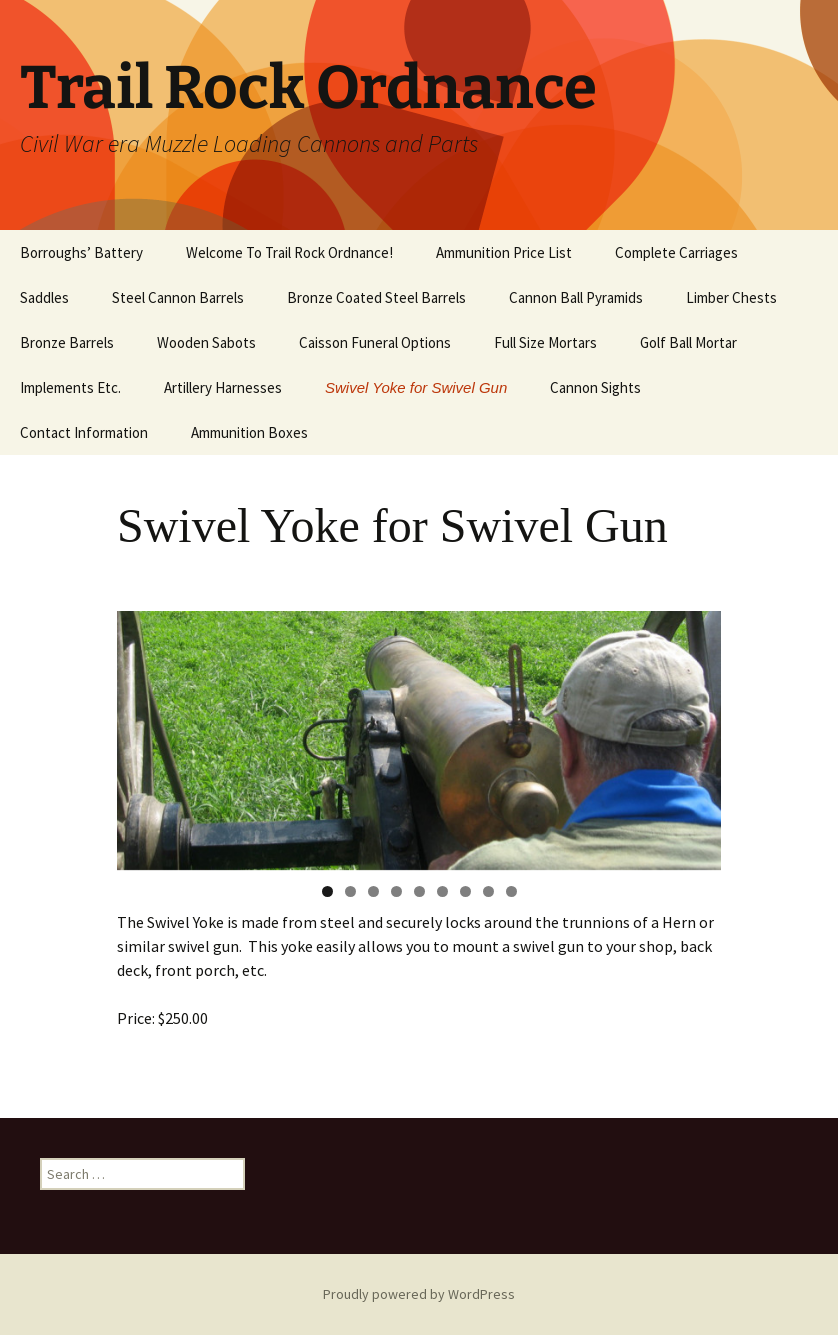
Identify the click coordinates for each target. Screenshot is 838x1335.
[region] (419, 740)
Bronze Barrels (67, 342)
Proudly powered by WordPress (419, 1294)
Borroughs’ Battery (81, 252)
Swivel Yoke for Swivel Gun (416, 387)
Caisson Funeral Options (375, 342)
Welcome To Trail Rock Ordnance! (289, 252)
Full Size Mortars (545, 342)
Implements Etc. (70, 387)
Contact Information (84, 432)
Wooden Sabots (206, 342)
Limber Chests (731, 297)
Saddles (44, 297)
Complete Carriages (676, 252)
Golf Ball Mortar (688, 342)
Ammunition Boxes (249, 432)
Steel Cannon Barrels (178, 297)
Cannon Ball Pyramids (576, 297)
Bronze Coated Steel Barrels (376, 297)
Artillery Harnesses (223, 387)
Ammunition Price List (504, 252)
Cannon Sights (595, 387)
